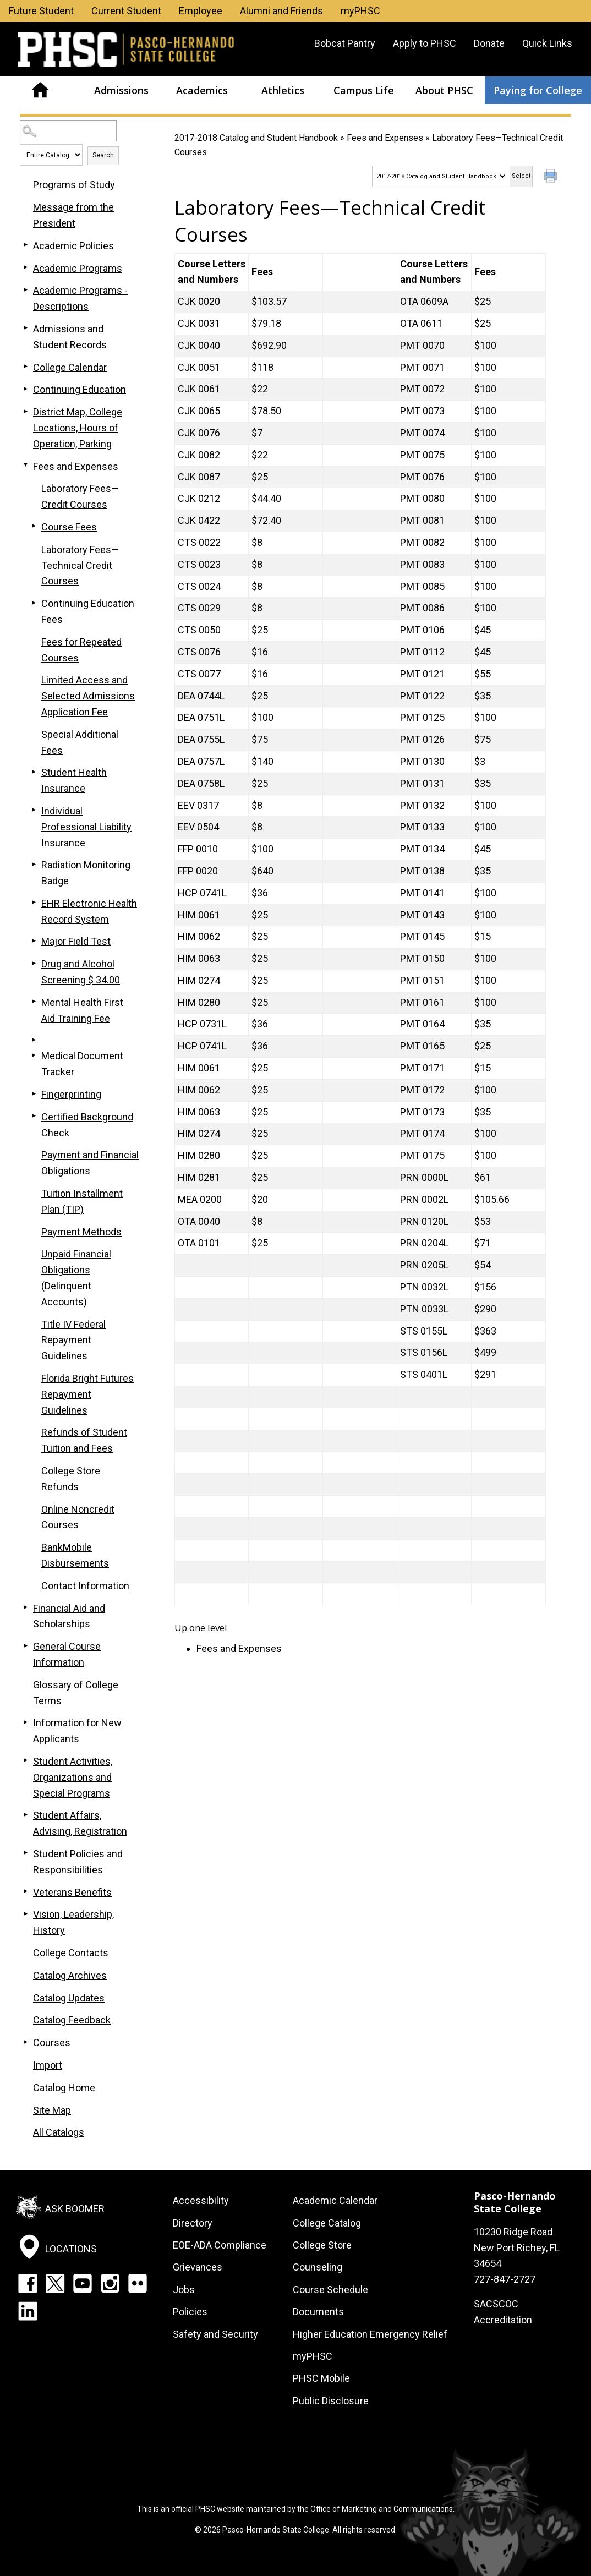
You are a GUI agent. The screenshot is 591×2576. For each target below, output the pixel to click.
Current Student (126, 11)
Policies (190, 2311)
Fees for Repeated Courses (81, 650)
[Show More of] (33, 1039)
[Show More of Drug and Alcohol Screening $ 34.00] (33, 963)
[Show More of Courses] (25, 2041)
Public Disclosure (331, 2401)
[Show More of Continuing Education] (25, 388)
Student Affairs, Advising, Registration (80, 1823)
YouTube (82, 2283)
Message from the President (73, 215)
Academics (202, 90)
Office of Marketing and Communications (381, 2508)
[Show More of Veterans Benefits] (25, 1891)
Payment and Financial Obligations (90, 1163)
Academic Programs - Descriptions (80, 298)
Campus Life (363, 90)
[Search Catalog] (68, 130)
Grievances (197, 2267)
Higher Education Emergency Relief (370, 2334)
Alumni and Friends (281, 11)
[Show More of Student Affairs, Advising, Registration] (25, 1814)
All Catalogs (58, 2132)
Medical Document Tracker (82, 1064)
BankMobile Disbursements (75, 1555)
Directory (192, 2223)
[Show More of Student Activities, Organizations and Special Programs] (25, 1760)
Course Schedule (330, 2289)
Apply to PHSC (424, 43)
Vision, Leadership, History (73, 1922)
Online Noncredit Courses (77, 1517)
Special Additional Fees (79, 742)
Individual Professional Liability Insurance (86, 827)
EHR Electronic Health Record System (89, 911)
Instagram (110, 2283)
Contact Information (85, 1585)
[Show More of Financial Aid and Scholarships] (25, 1607)
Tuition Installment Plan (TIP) (82, 1201)
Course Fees (69, 527)
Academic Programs (77, 268)
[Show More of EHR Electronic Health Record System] (33, 902)
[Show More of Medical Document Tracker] (33, 1054)
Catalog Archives (70, 1975)
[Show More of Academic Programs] (25, 267)
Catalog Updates (69, 1998)
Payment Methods (81, 1232)
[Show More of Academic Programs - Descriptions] (25, 289)
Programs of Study (74, 184)
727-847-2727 (504, 2279)
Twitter (55, 2283)
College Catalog (327, 2223)
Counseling (317, 2267)
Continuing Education (79, 389)
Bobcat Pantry (344, 43)
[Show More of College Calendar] (25, 366)
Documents (318, 2311)
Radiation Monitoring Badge (85, 873)
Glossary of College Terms (75, 1693)
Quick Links (547, 43)
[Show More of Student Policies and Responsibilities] (25, 1852)
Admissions (121, 90)
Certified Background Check (87, 1125)
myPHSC (360, 11)
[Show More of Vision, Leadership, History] (25, 1913)
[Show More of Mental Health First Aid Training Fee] (33, 1001)
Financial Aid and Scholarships (69, 1616)
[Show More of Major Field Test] (33, 940)
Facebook (27, 2283)
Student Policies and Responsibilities (78, 1861)
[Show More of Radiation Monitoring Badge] (33, 863)
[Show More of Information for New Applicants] (25, 1721)
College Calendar (70, 367)
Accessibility (201, 2200)
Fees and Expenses (385, 138)
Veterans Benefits (72, 1892)
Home (40, 90)
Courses (51, 2042)
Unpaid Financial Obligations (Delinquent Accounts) (76, 1277)
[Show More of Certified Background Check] (33, 1116)
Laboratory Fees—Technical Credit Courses (80, 565)
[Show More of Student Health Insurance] (33, 771)
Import (47, 2065)
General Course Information (67, 1654)
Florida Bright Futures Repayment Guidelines (87, 1394)
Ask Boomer (75, 2208)
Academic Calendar (335, 2200)
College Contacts (70, 1953)
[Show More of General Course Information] (25, 1645)
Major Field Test (76, 941)
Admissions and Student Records (70, 337)
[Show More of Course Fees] (33, 526)
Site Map (52, 2110)
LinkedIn (27, 2311)
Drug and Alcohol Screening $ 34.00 (80, 972)
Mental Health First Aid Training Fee (82, 1010)
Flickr (137, 2283)
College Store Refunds (70, 1478)
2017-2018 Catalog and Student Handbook (256, 138)
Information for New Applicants (77, 1730)
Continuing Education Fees (87, 611)
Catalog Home (64, 2087)
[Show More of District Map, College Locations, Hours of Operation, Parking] (25, 411)
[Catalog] (439, 176)
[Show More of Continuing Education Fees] (33, 602)
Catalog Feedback (72, 2020)
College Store (322, 2245)
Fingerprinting (71, 1094)
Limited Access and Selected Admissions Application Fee (88, 696)
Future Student (41, 11)
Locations (71, 2248)
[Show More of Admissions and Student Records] (25, 327)
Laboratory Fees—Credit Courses (80, 496)
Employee (200, 11)
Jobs (184, 2289)
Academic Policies (73, 245)
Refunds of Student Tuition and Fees (84, 1440)
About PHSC (444, 90)
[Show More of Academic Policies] (25, 244)
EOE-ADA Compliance (219, 2245)
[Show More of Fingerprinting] (33, 1093)
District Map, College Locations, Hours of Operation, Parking (77, 428)
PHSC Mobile (321, 2378)
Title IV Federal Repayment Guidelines (73, 1340)
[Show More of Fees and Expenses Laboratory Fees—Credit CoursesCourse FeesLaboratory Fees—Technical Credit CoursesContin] (25, 465)
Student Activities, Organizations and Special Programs (72, 1777)
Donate (489, 43)
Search (103, 155)
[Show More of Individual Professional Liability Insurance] (33, 810)
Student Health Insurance (74, 780)
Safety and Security (215, 2334)
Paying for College (538, 90)
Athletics (282, 90)
